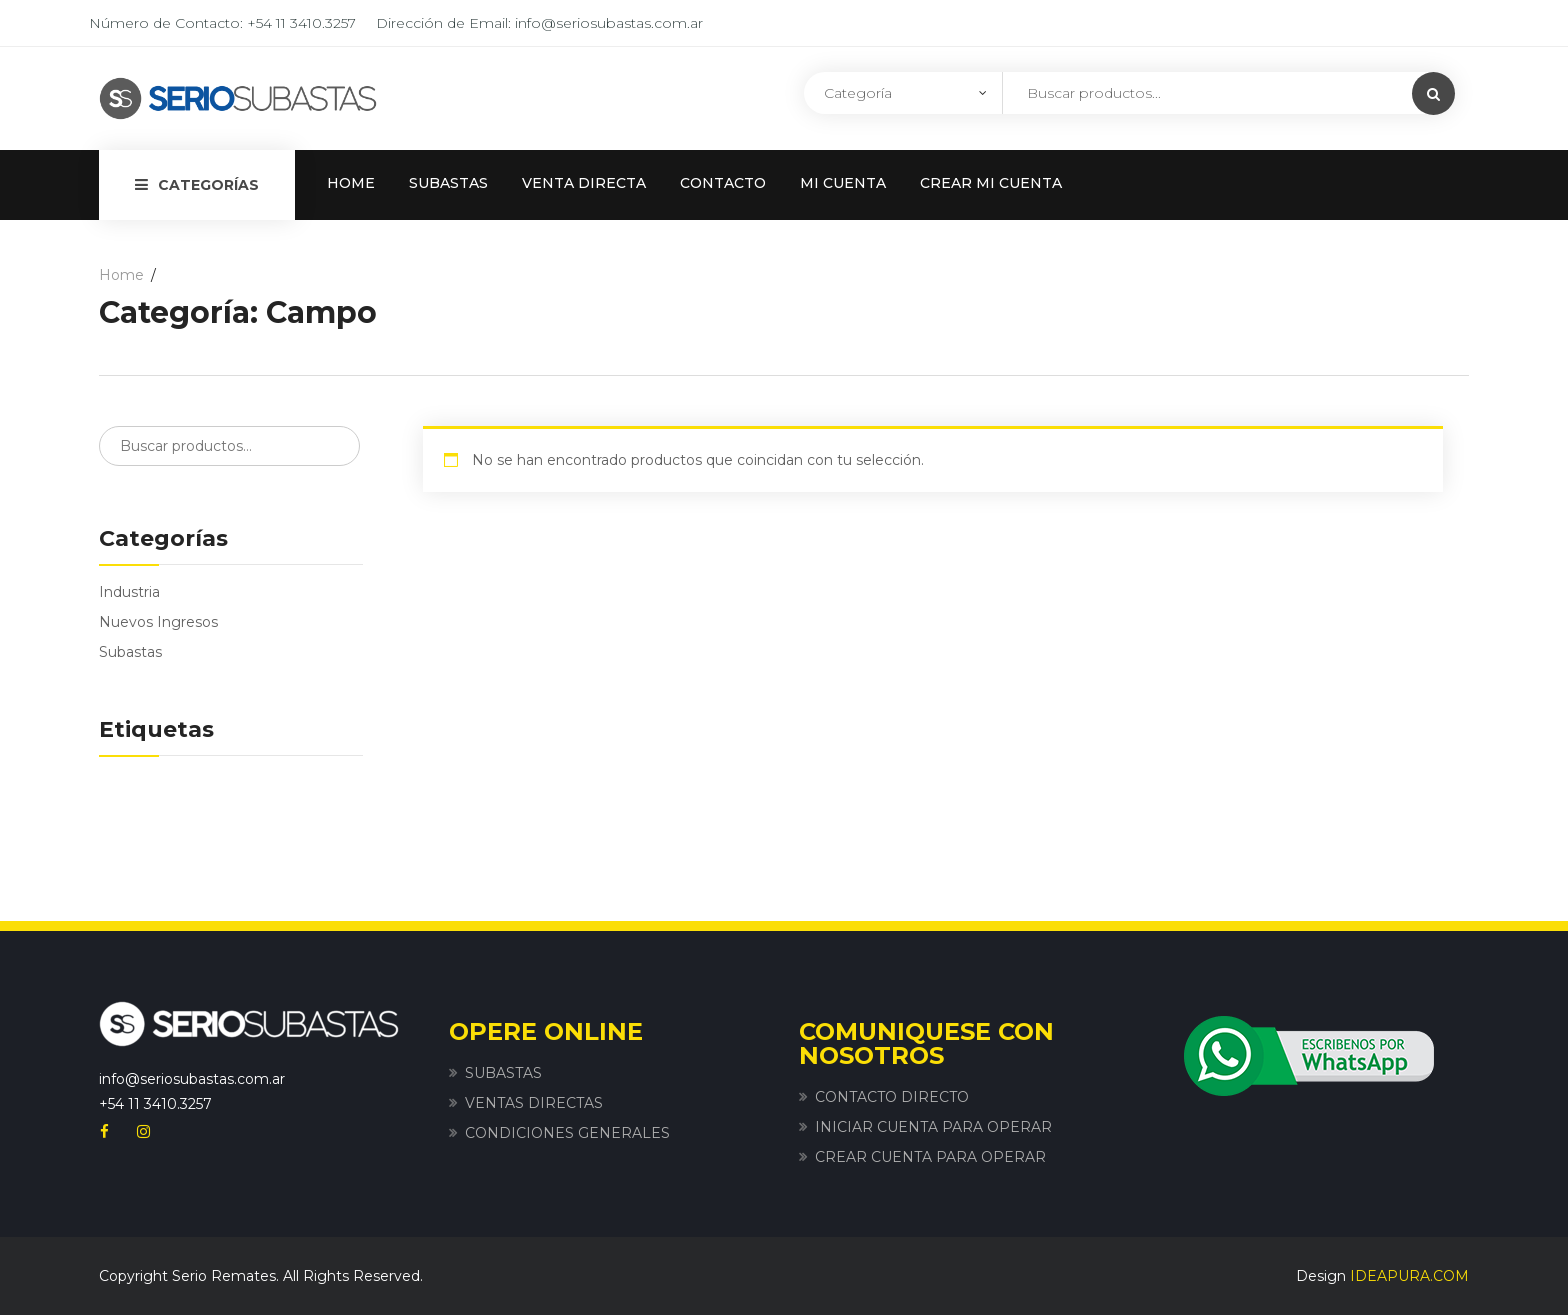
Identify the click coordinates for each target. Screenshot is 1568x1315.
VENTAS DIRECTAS (534, 1103)
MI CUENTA (843, 183)
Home (121, 275)
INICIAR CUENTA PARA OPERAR (933, 1127)
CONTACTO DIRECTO (892, 1097)
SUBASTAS (448, 183)
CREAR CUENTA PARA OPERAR (930, 1157)
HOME (351, 183)
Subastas (130, 652)
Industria (129, 592)
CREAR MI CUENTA (991, 183)
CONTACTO (723, 183)
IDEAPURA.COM (1409, 1276)
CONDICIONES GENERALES (567, 1133)
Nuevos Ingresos (158, 622)
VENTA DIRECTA (584, 183)
